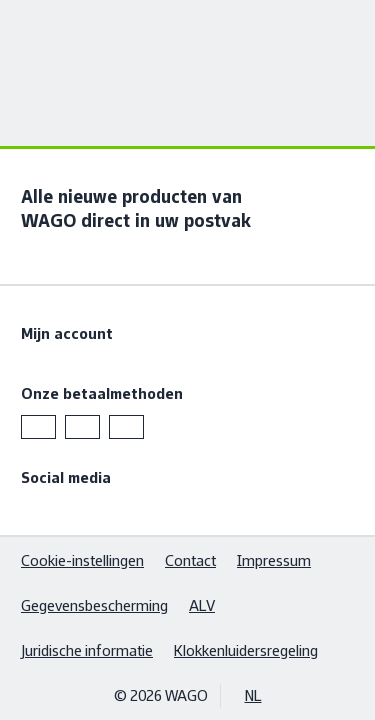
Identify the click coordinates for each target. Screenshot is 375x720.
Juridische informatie (87, 650)
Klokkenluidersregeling (246, 650)
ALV (202, 605)
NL (253, 695)
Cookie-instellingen (82, 560)
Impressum (274, 560)
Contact (190, 560)
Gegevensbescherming (94, 605)
